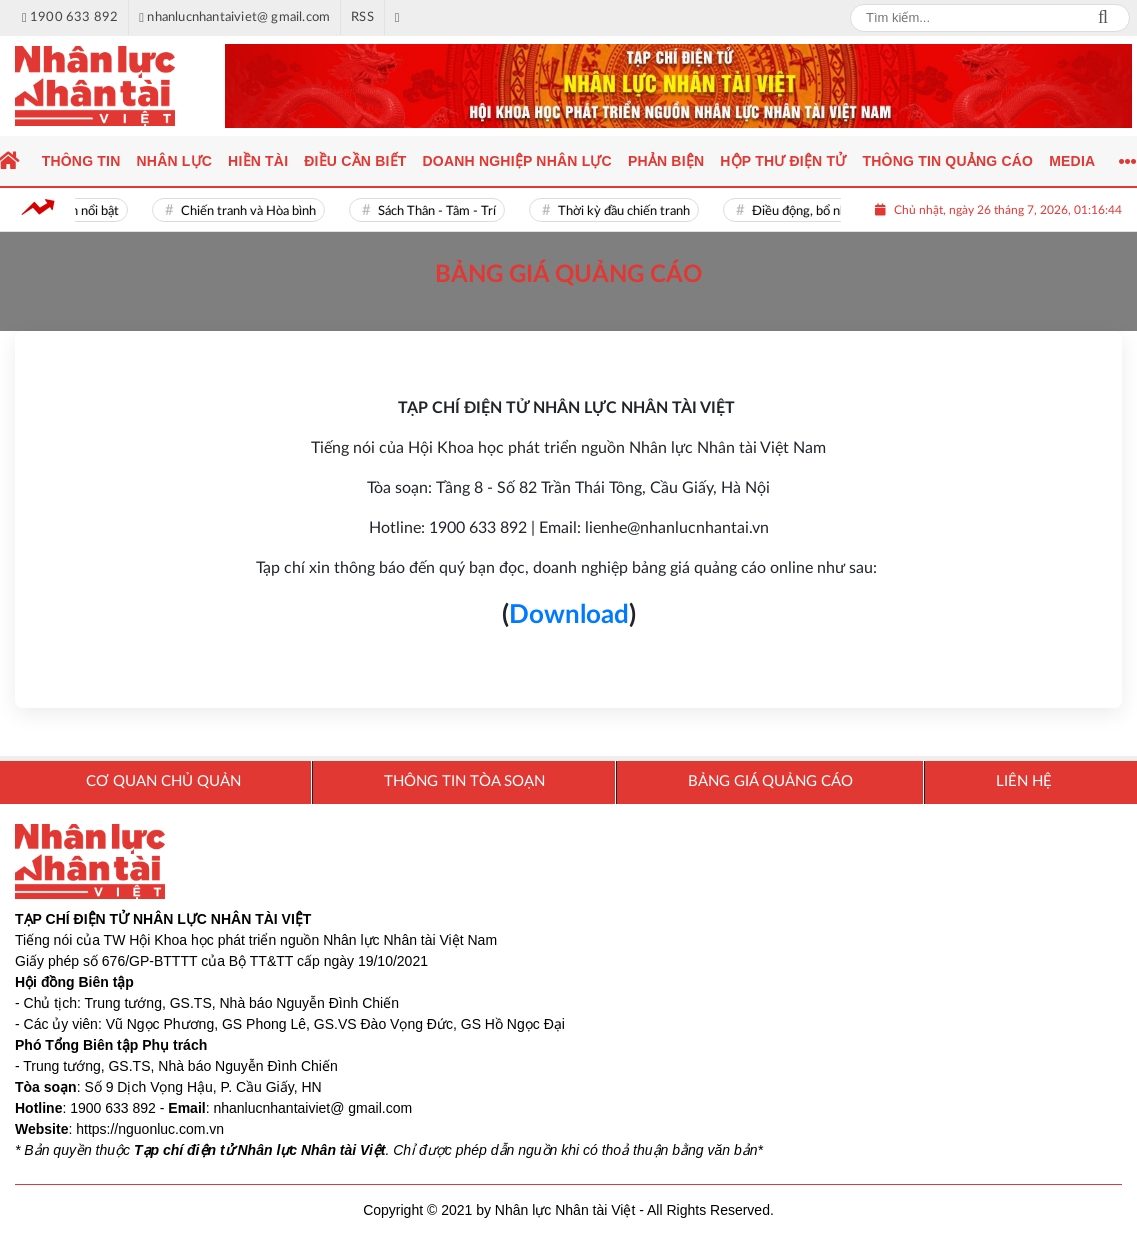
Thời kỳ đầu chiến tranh (629, 211)
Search (1103, 18)
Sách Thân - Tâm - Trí (442, 211)
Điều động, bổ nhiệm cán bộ (834, 211)
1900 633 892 (113, 1108)
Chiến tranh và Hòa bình (253, 211)
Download (569, 615)
